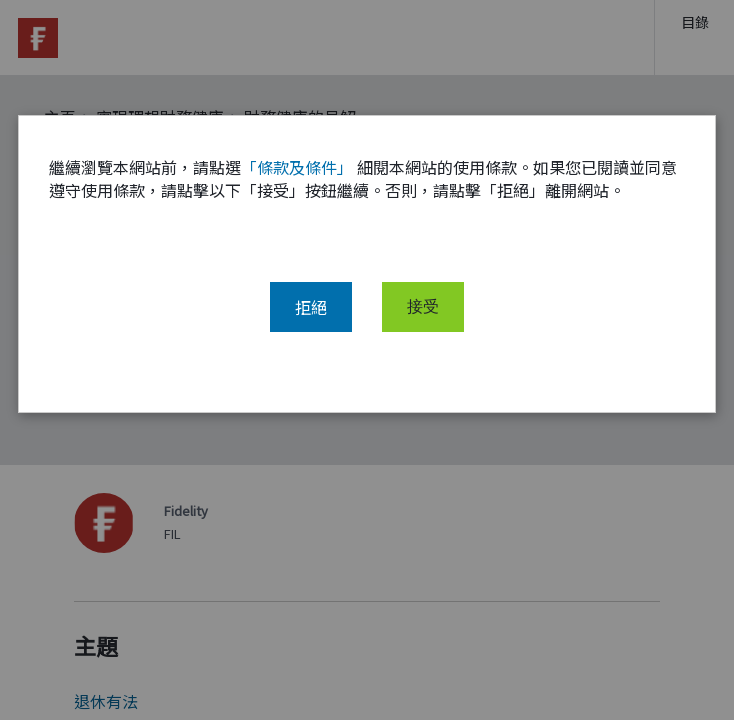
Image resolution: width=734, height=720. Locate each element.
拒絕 (311, 307)
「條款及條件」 (297, 167)
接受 (423, 307)
